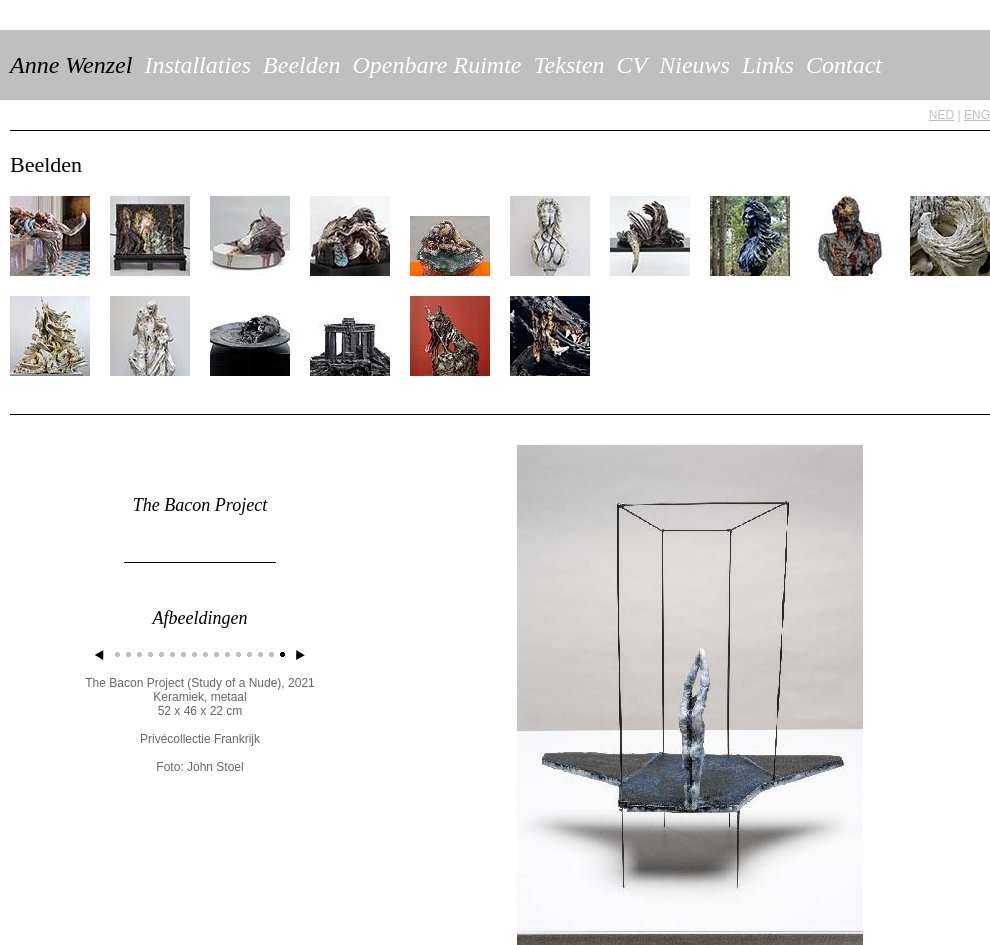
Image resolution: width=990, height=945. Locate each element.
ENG (977, 115)
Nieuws (694, 65)
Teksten (568, 65)
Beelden (301, 65)
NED (941, 115)
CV (632, 65)
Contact (844, 65)
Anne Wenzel (71, 65)
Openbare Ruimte (436, 65)
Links (768, 65)
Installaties (197, 65)
